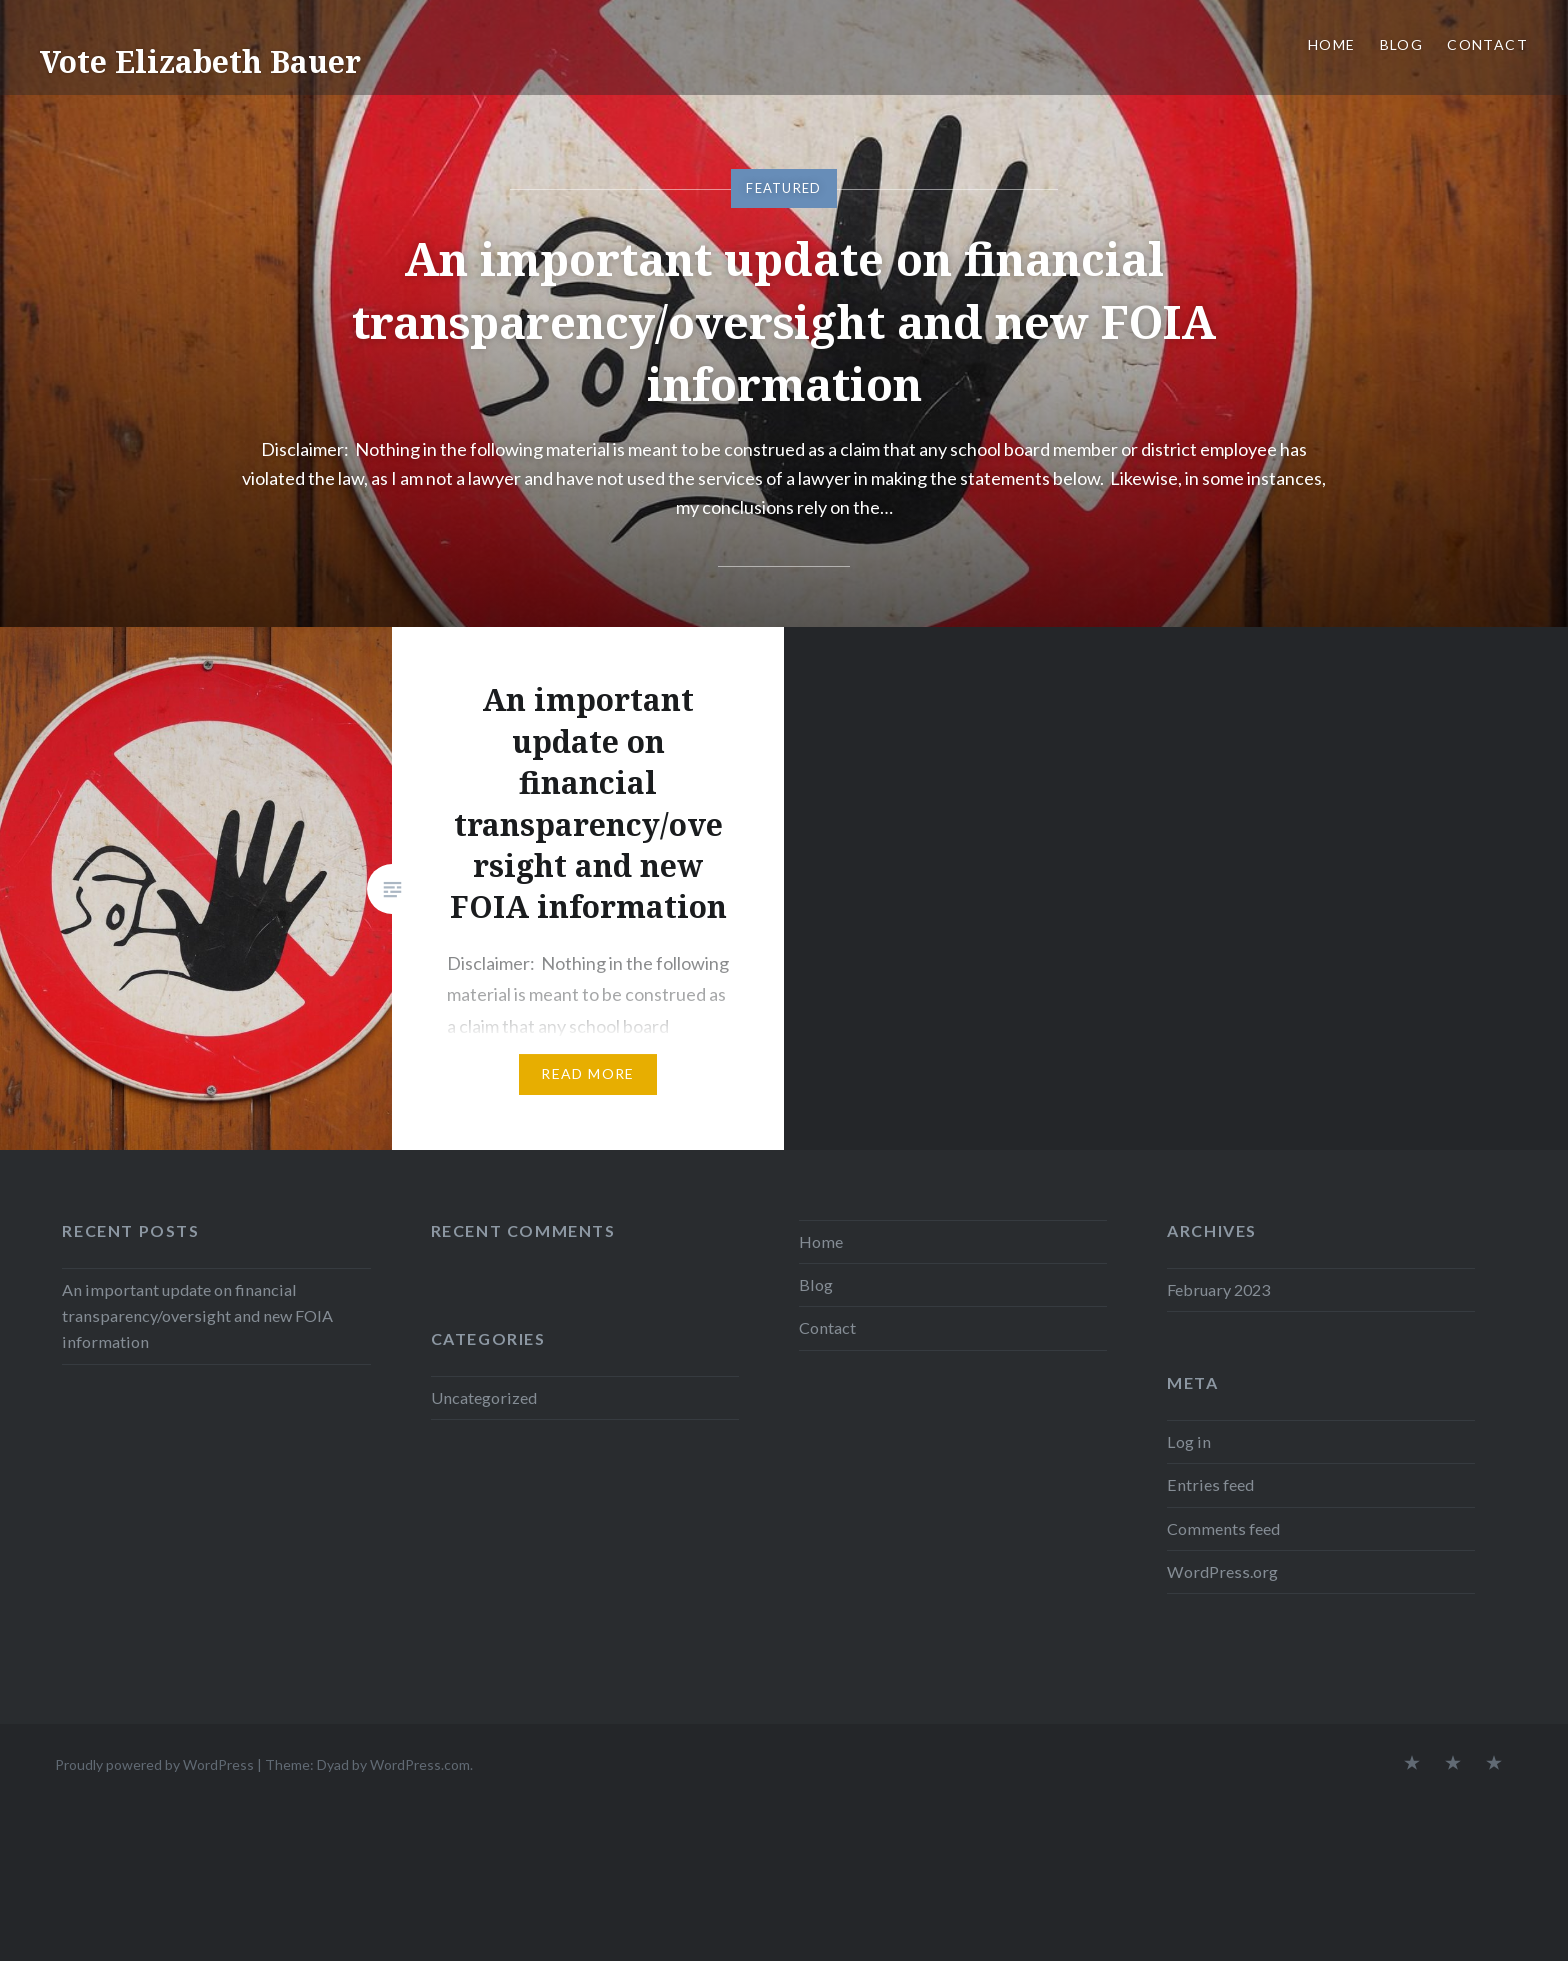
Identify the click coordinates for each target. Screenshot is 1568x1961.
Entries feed (1210, 1484)
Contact (1487, 44)
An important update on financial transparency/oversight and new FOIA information (784, 320)
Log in (1189, 1441)
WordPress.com (420, 1764)
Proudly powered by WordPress (154, 1764)
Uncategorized (484, 1397)
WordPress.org (1222, 1571)
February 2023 (1218, 1289)
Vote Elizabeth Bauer (200, 61)
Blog (1402, 44)
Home (1332, 44)
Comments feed (1223, 1528)
